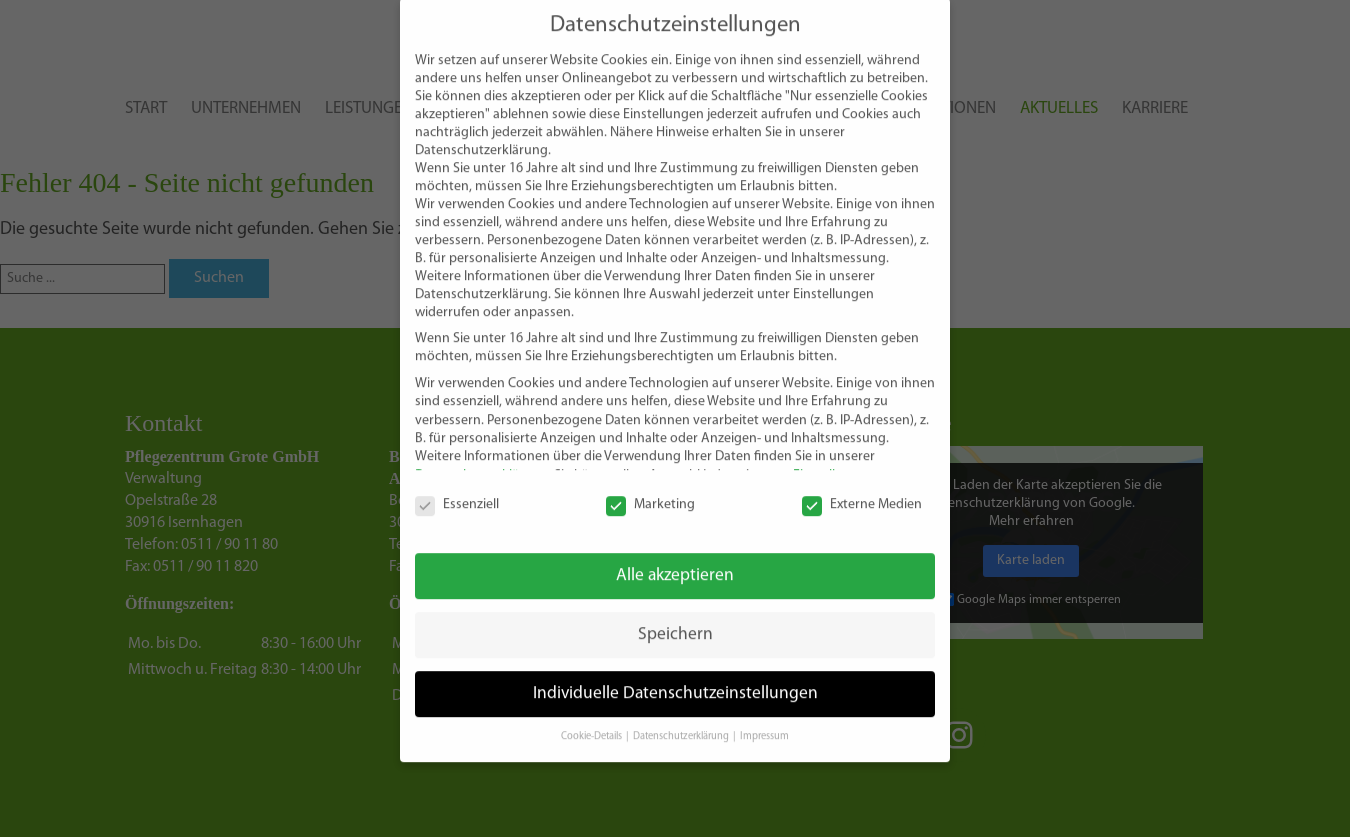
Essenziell (457, 485)
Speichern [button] (675, 614)
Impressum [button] (764, 716)
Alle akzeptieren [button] (675, 555)
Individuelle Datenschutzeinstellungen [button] (675, 673)
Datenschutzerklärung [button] (682, 716)
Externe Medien (862, 485)
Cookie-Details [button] (592, 716)
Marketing (650, 485)
